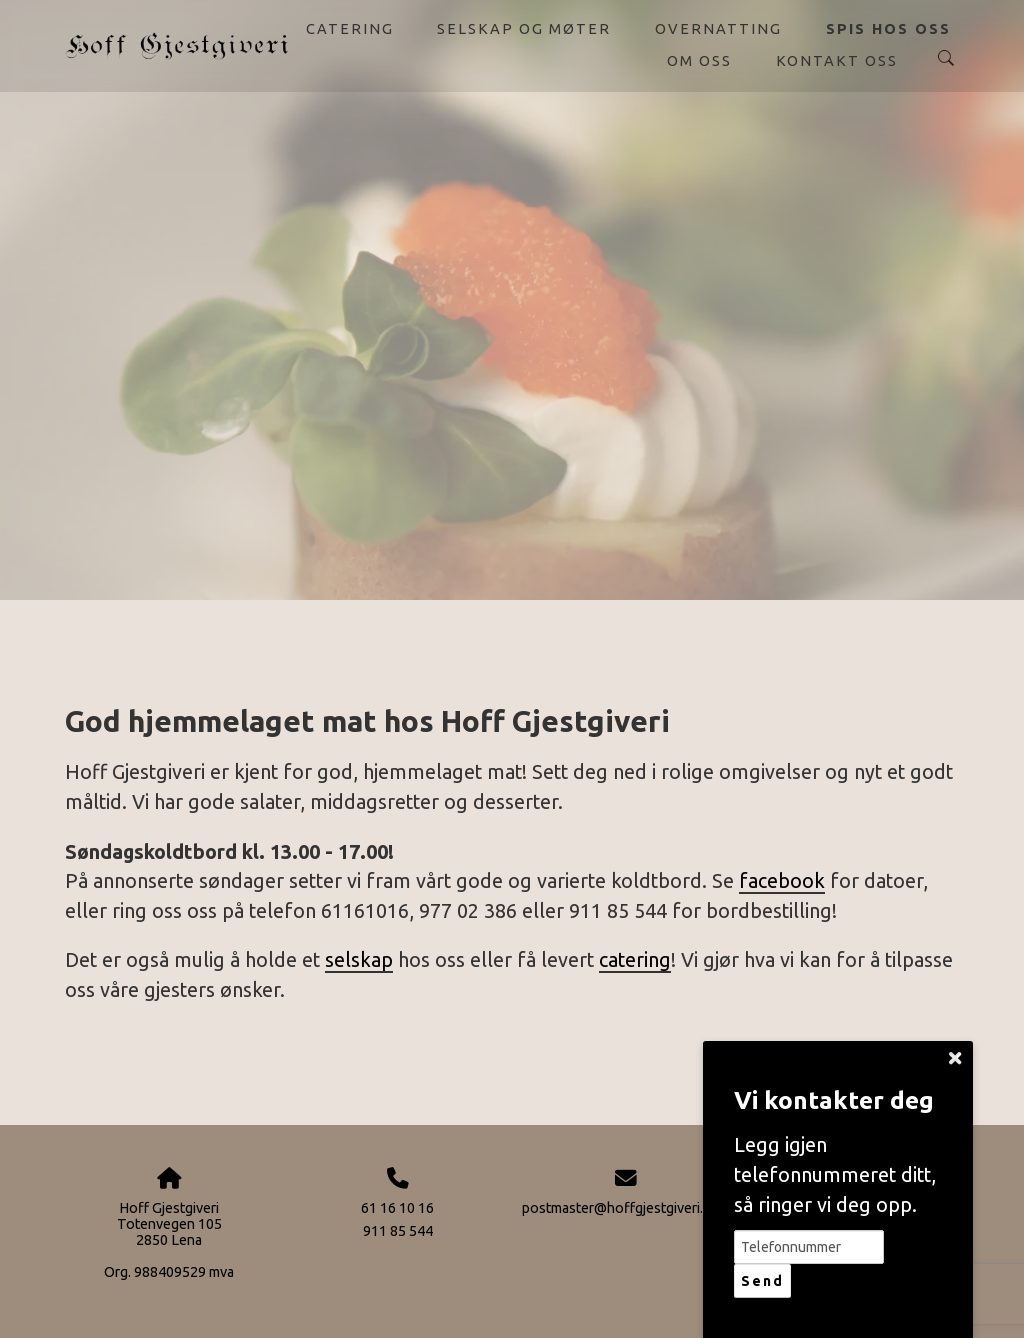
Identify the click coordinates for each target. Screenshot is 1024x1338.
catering (635, 960)
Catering (350, 28)
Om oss (699, 60)
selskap (359, 960)
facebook (782, 881)
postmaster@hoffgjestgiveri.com (626, 1208)
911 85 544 (398, 1231)
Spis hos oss (888, 28)
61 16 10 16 (397, 1208)
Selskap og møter (524, 28)
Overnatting (718, 28)
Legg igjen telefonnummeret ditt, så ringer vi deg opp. (835, 1174)
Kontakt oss (837, 60)
